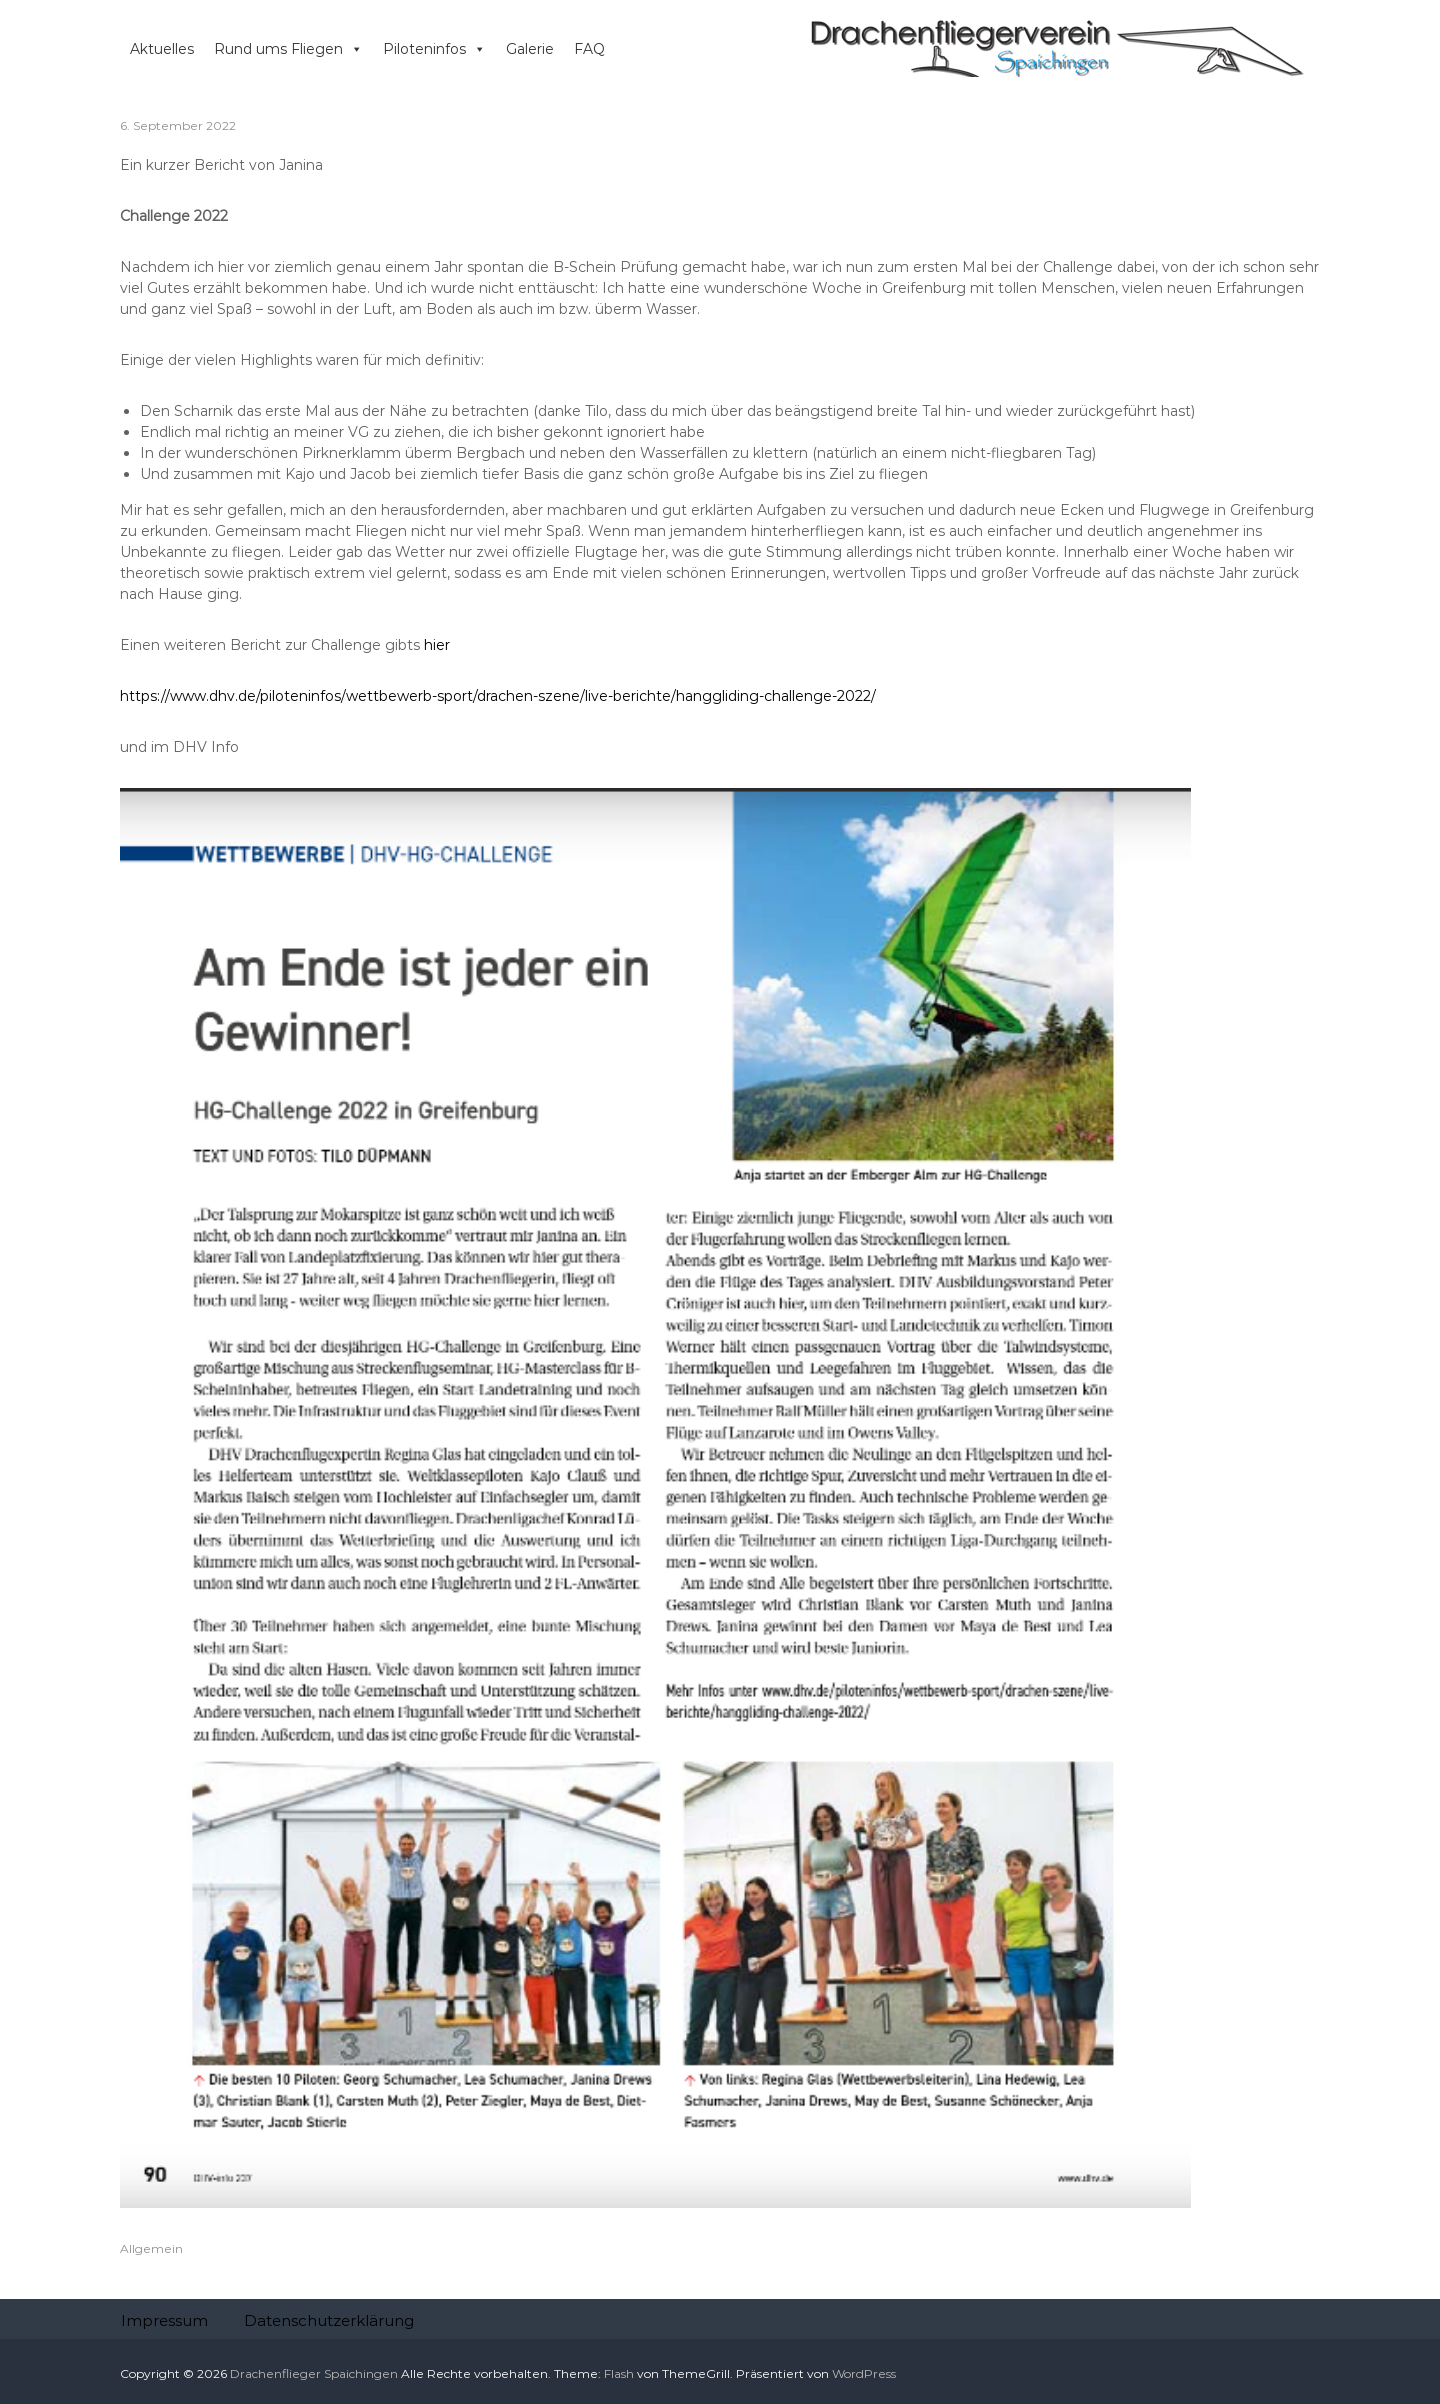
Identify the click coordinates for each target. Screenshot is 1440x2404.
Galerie (530, 49)
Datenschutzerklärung (329, 2320)
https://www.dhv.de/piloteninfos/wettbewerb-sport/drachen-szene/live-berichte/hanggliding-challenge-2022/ (498, 696)
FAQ (589, 49)
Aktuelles (162, 49)
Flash (619, 2373)
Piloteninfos (434, 49)
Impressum (164, 2320)
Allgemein (151, 2248)
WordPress (864, 2373)
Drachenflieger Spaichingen (314, 2373)
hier (437, 645)
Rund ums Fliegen (288, 49)
